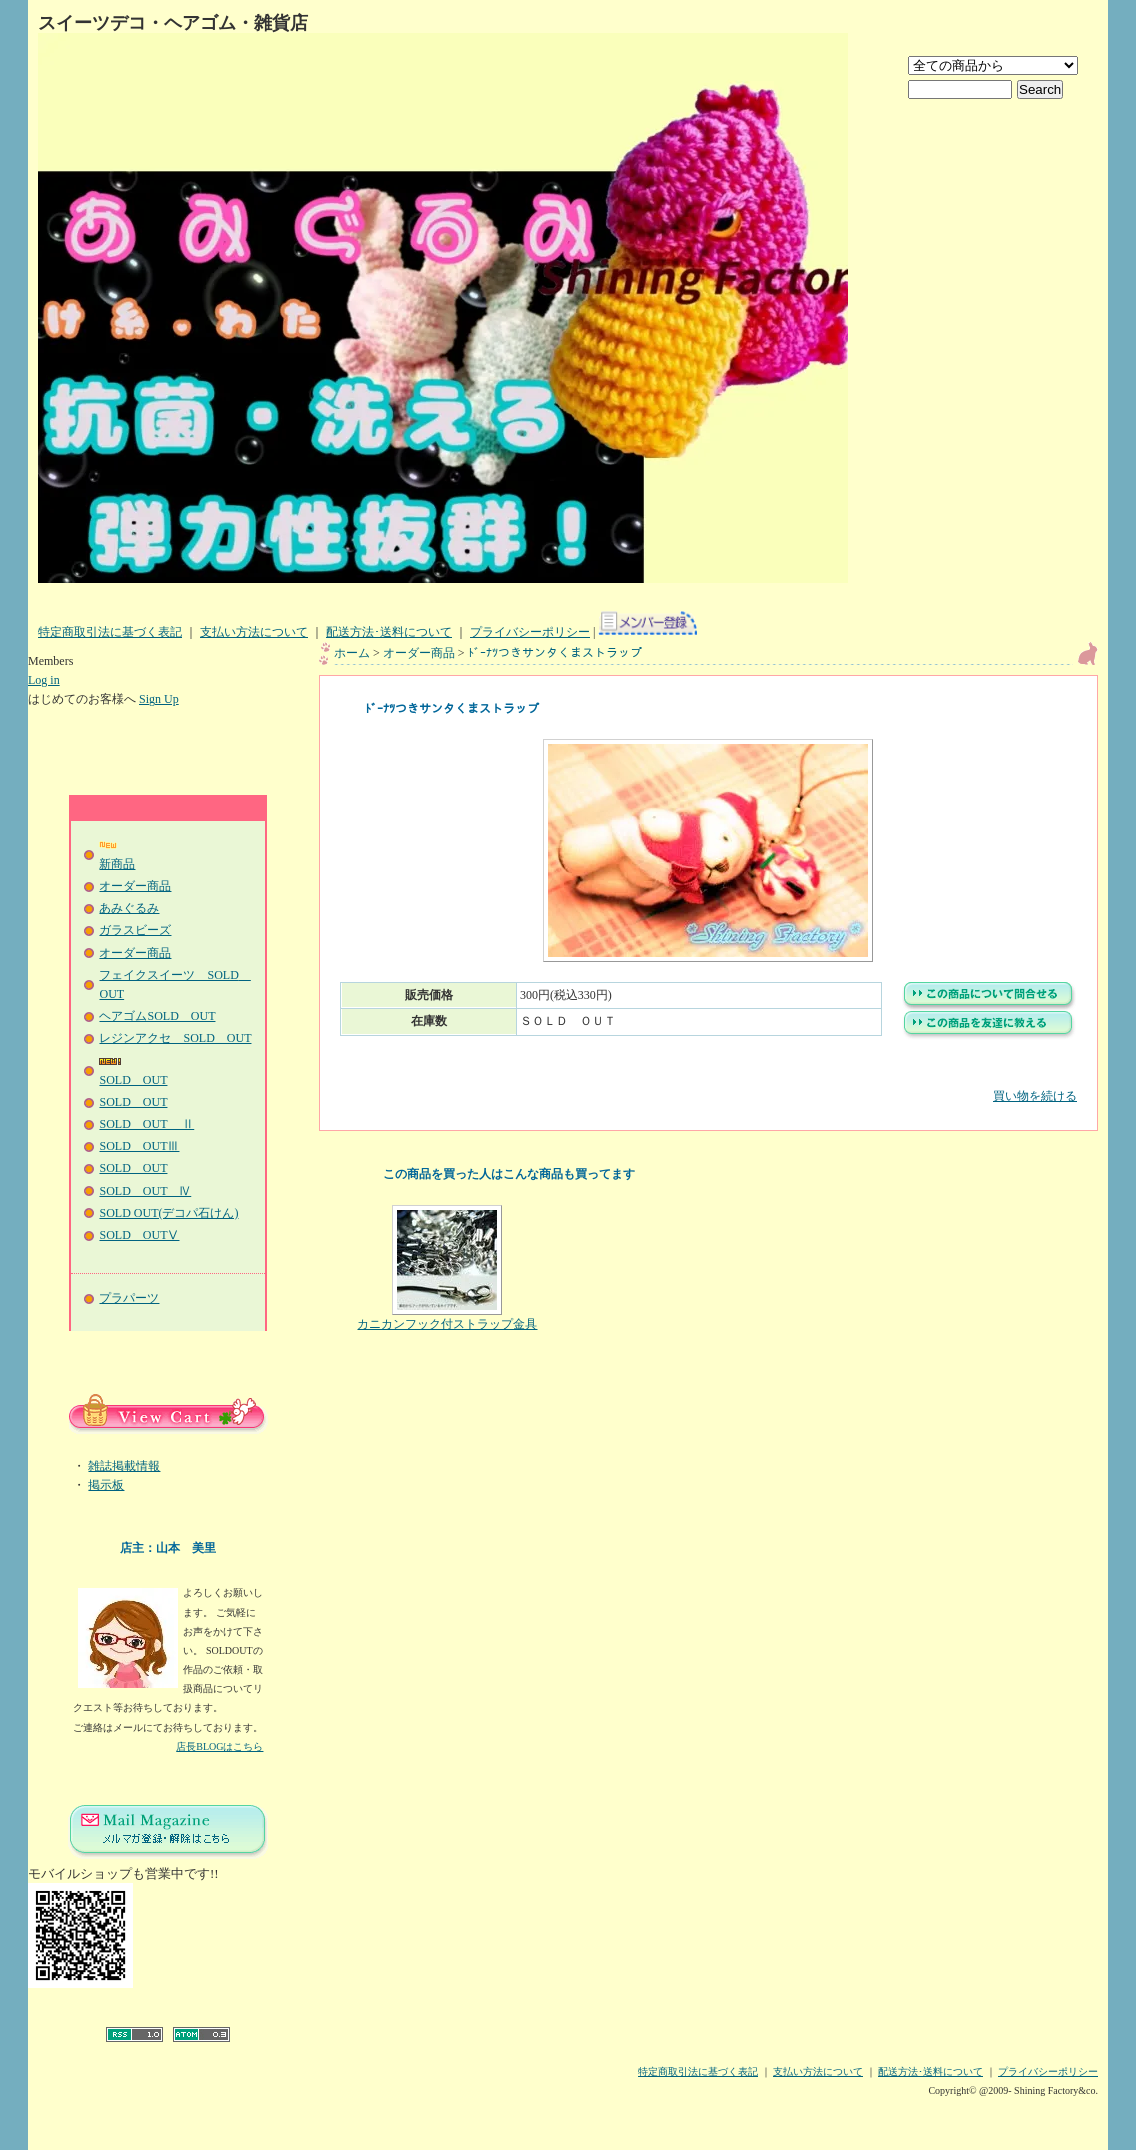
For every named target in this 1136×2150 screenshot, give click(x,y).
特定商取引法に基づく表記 (110, 632)
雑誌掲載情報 (124, 1466)
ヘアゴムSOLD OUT (157, 1016)
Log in (44, 680)
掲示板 (106, 1485)
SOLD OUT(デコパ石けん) (168, 1213)
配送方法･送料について (389, 632)
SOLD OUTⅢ (139, 1146)
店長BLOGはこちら (219, 1746)
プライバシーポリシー (530, 632)
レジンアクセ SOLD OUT (175, 1038)
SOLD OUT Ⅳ (145, 1191)
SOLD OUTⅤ (139, 1235)
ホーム (352, 653)
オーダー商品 (135, 886)
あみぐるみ (129, 908)
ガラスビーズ (135, 930)
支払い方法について (254, 632)
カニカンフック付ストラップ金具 (447, 1268)
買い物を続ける (708, 1081)
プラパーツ (129, 1298)
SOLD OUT (133, 1102)
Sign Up (159, 699)
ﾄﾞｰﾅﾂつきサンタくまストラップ (555, 653)
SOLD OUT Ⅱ (146, 1124)
